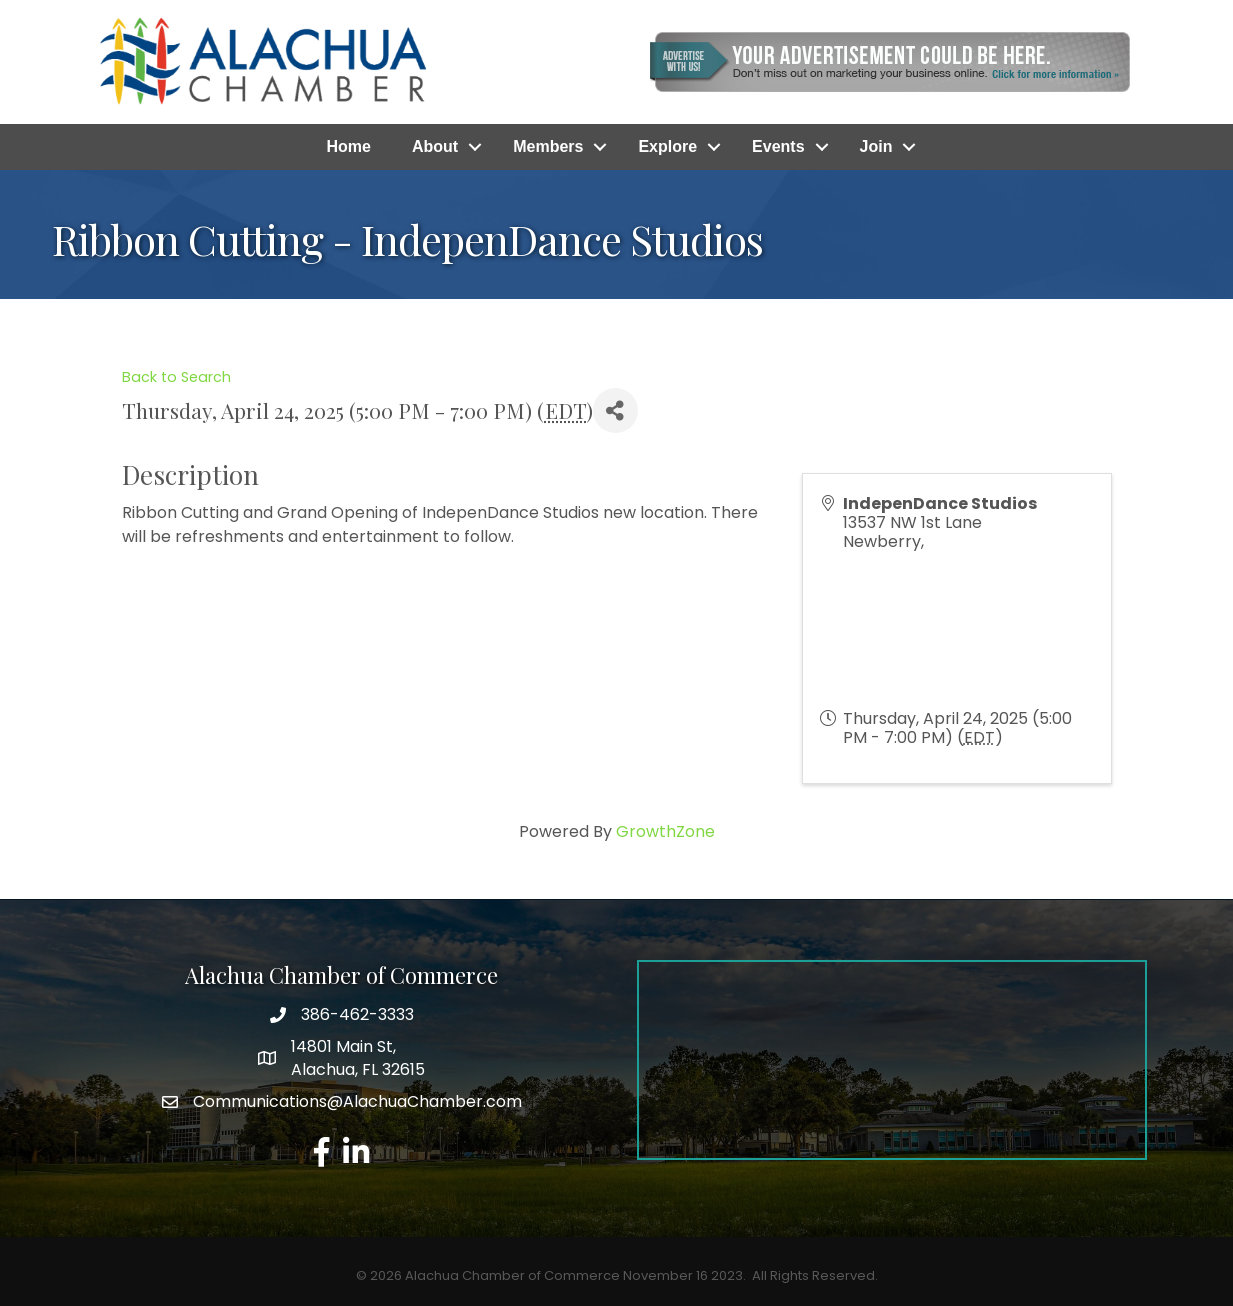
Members (548, 146)
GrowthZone (665, 831)
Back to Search (176, 377)
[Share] (615, 410)
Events (778, 146)
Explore (667, 146)
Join (876, 146)
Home (349, 146)
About (435, 146)
